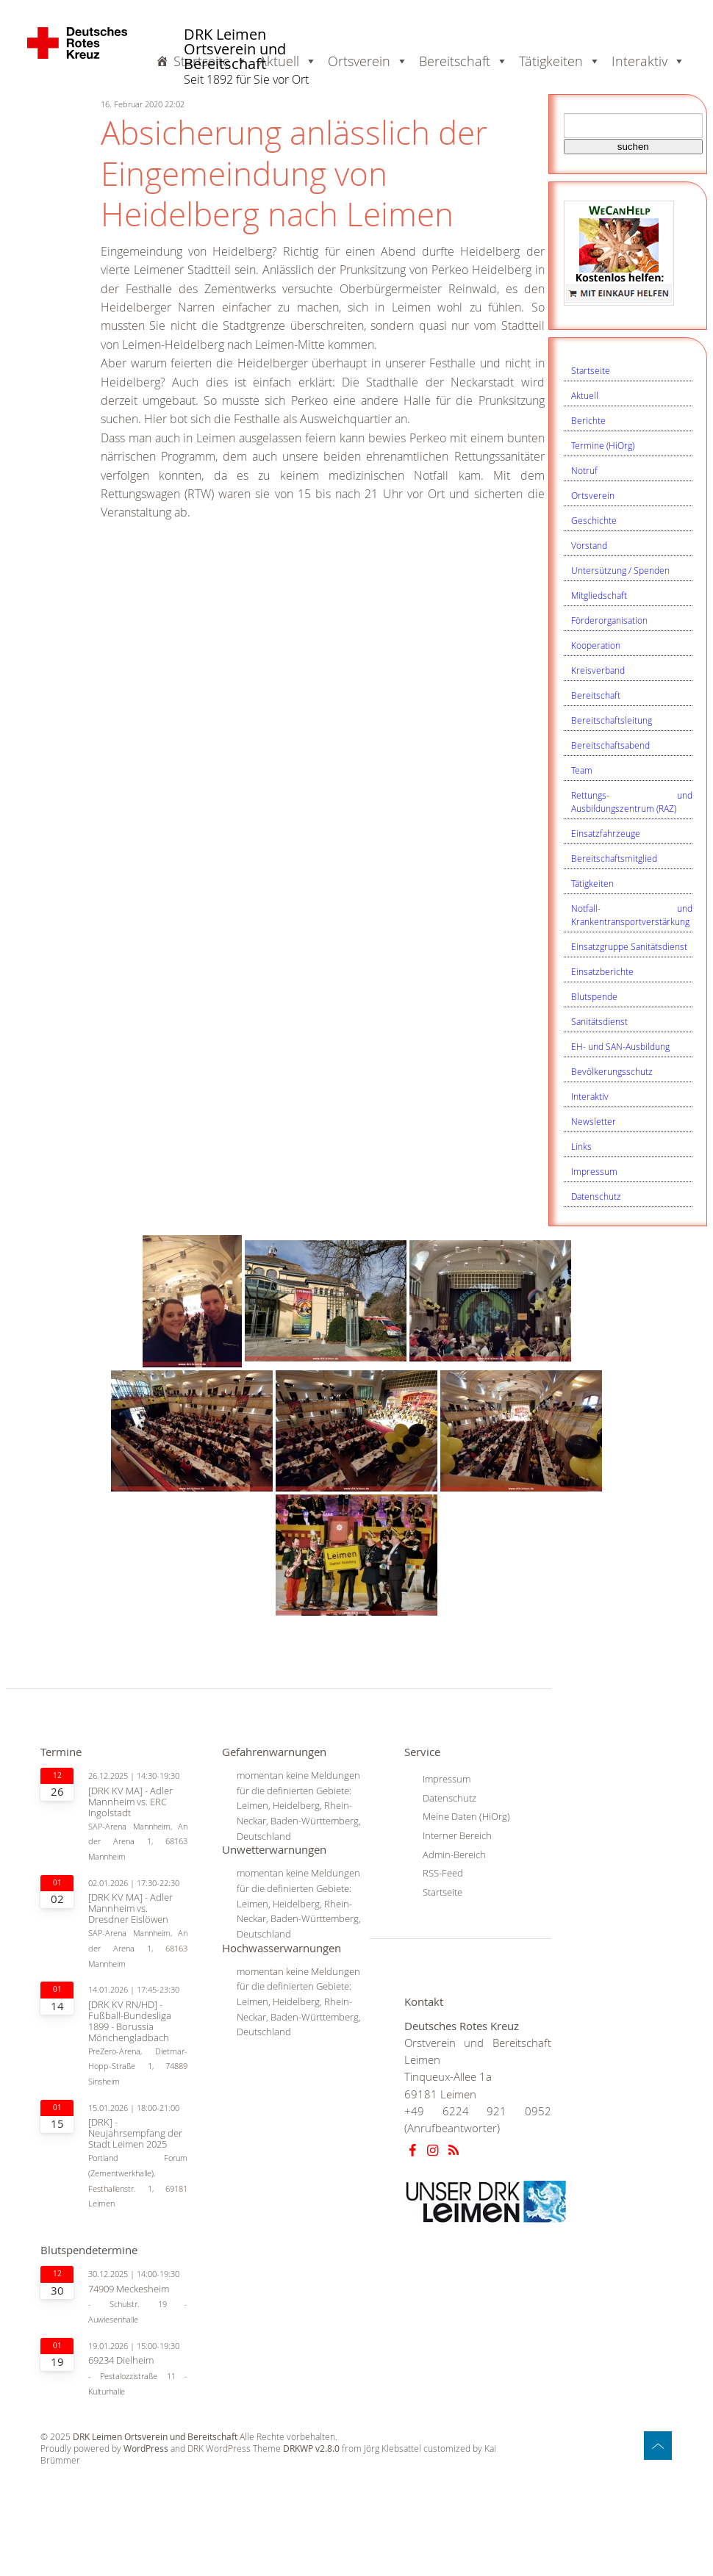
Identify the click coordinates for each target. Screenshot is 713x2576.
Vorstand (589, 545)
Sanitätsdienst (599, 1021)
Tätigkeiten (592, 883)
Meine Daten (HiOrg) (466, 1816)
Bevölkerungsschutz (612, 1071)
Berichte (588, 420)
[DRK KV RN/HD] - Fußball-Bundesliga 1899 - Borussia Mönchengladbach (129, 2021)
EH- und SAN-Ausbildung (620, 1046)
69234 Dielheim (121, 2360)
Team (581, 770)
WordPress (145, 2448)
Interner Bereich (457, 1835)
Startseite (590, 370)
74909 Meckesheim (128, 2289)
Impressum (594, 1171)
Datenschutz (596, 1196)
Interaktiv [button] (648, 61)
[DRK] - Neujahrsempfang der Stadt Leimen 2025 (135, 2133)
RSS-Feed (443, 1872)
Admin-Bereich (454, 1854)
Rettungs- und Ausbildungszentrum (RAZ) (631, 801)
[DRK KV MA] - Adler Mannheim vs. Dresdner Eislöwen (130, 1908)
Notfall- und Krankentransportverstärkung (631, 914)
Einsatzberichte (602, 971)
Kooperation (595, 645)
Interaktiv (590, 1096)
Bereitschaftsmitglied (614, 858)
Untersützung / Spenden (620, 570)
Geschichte (594, 520)
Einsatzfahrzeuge (605, 833)
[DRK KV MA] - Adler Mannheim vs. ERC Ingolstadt (130, 1801)
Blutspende (594, 996)
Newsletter (593, 1121)
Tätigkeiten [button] (560, 61)
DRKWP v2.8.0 (311, 2448)
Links (581, 1146)
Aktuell (584, 395)
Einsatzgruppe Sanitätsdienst (629, 946)
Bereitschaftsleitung (611, 720)
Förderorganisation (609, 620)
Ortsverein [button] (368, 61)
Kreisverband (598, 670)
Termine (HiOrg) (602, 445)
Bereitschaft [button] (463, 61)
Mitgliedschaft (599, 595)
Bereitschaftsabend (610, 745)
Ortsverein (593, 495)
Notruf (584, 470)
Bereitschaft (595, 695)
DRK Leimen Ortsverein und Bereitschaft (235, 49)
